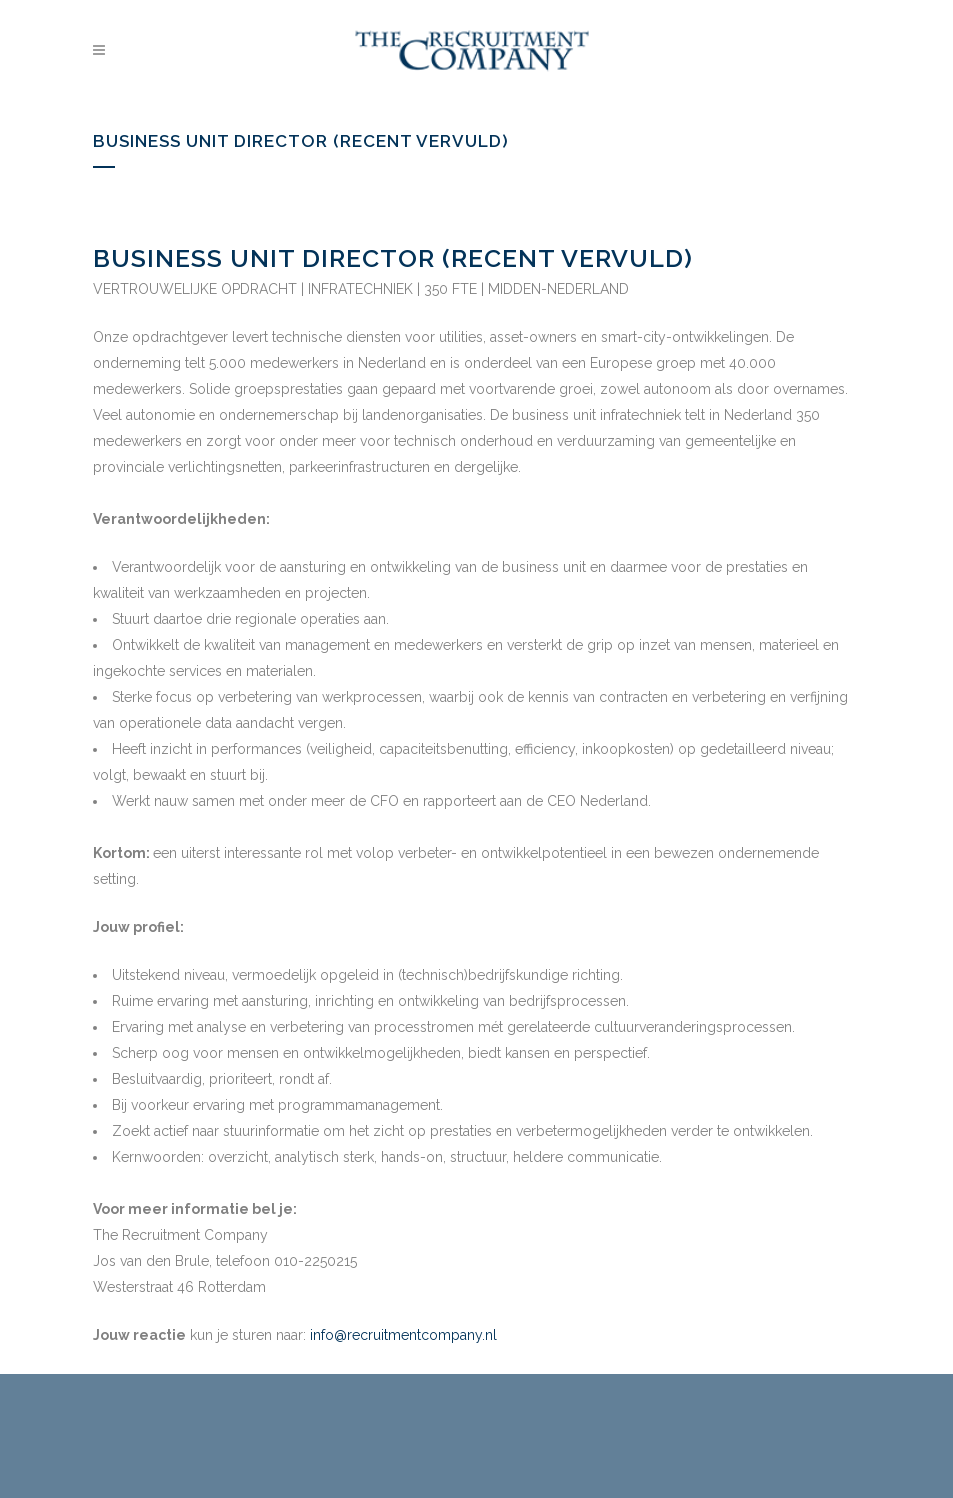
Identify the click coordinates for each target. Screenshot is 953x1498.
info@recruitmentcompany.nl (403, 1335)
